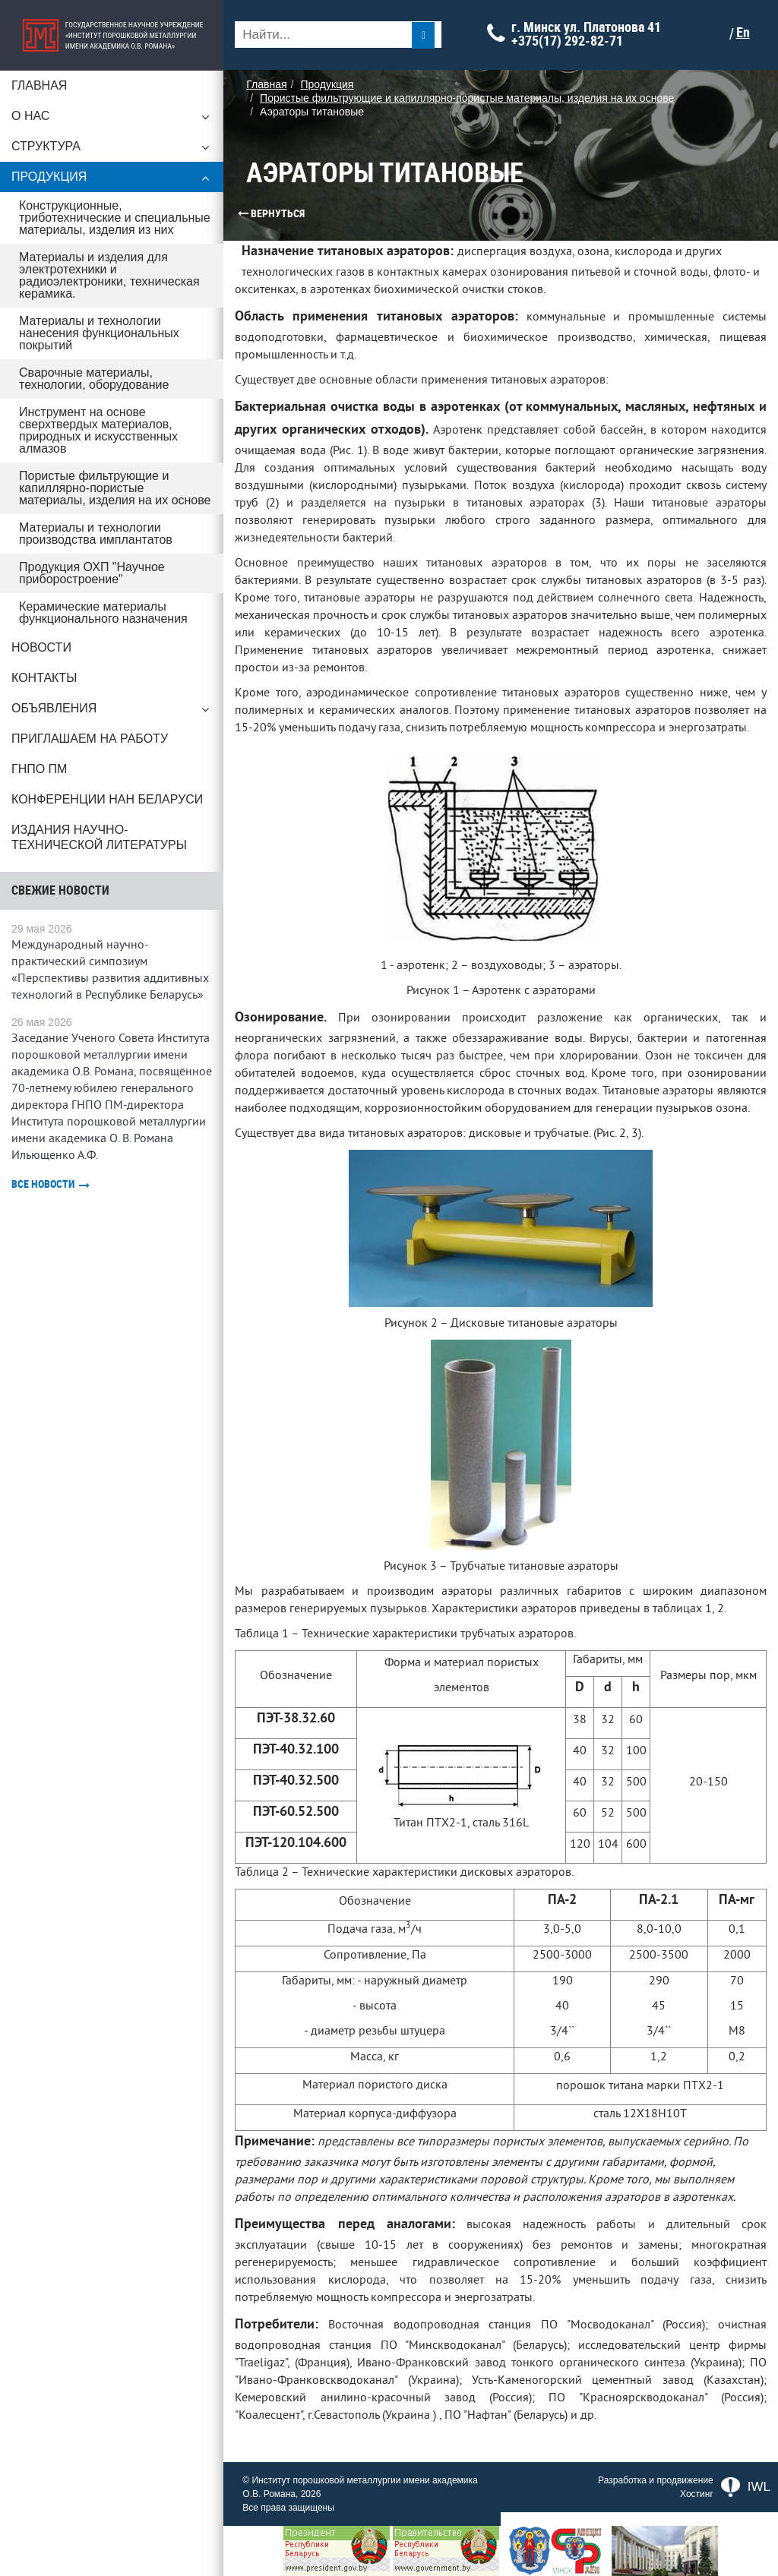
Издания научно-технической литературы (99, 837)
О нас (114, 120)
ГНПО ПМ (39, 768)
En (747, 32)
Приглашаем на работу (89, 738)
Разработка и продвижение (655, 2480)
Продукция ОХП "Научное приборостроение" (92, 573)
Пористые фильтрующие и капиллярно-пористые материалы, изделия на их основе (116, 488)
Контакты (44, 677)
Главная (39, 85)
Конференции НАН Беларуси (107, 799)
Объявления (114, 712)
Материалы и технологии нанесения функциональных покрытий (99, 333)
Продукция (114, 180)
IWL (745, 2487)
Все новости (50, 1184)
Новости (41, 647)
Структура (114, 150)
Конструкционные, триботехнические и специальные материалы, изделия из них (114, 217)
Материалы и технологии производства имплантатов (95, 533)
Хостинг (696, 2494)
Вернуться (246, 213)
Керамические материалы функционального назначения (103, 612)
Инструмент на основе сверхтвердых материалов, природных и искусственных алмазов (98, 430)
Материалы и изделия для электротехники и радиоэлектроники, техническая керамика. (109, 275)
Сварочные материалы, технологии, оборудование (94, 378)
